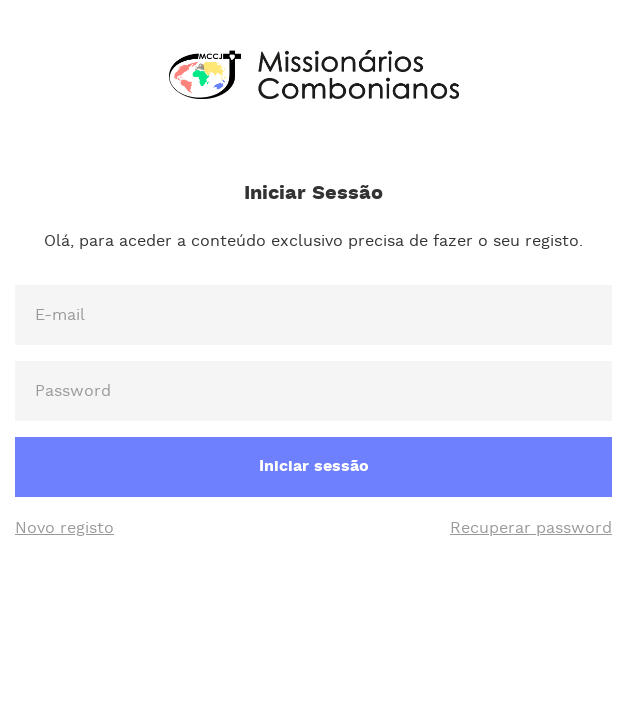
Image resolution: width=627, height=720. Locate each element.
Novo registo (64, 528)
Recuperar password (531, 528)
